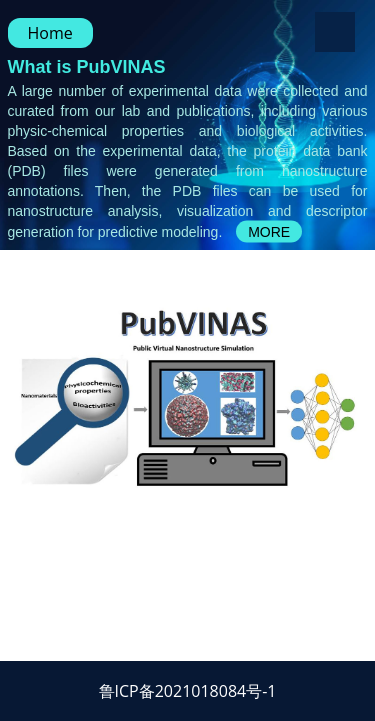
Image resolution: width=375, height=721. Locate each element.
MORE (269, 232)
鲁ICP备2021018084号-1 (188, 691)
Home (50, 33)
